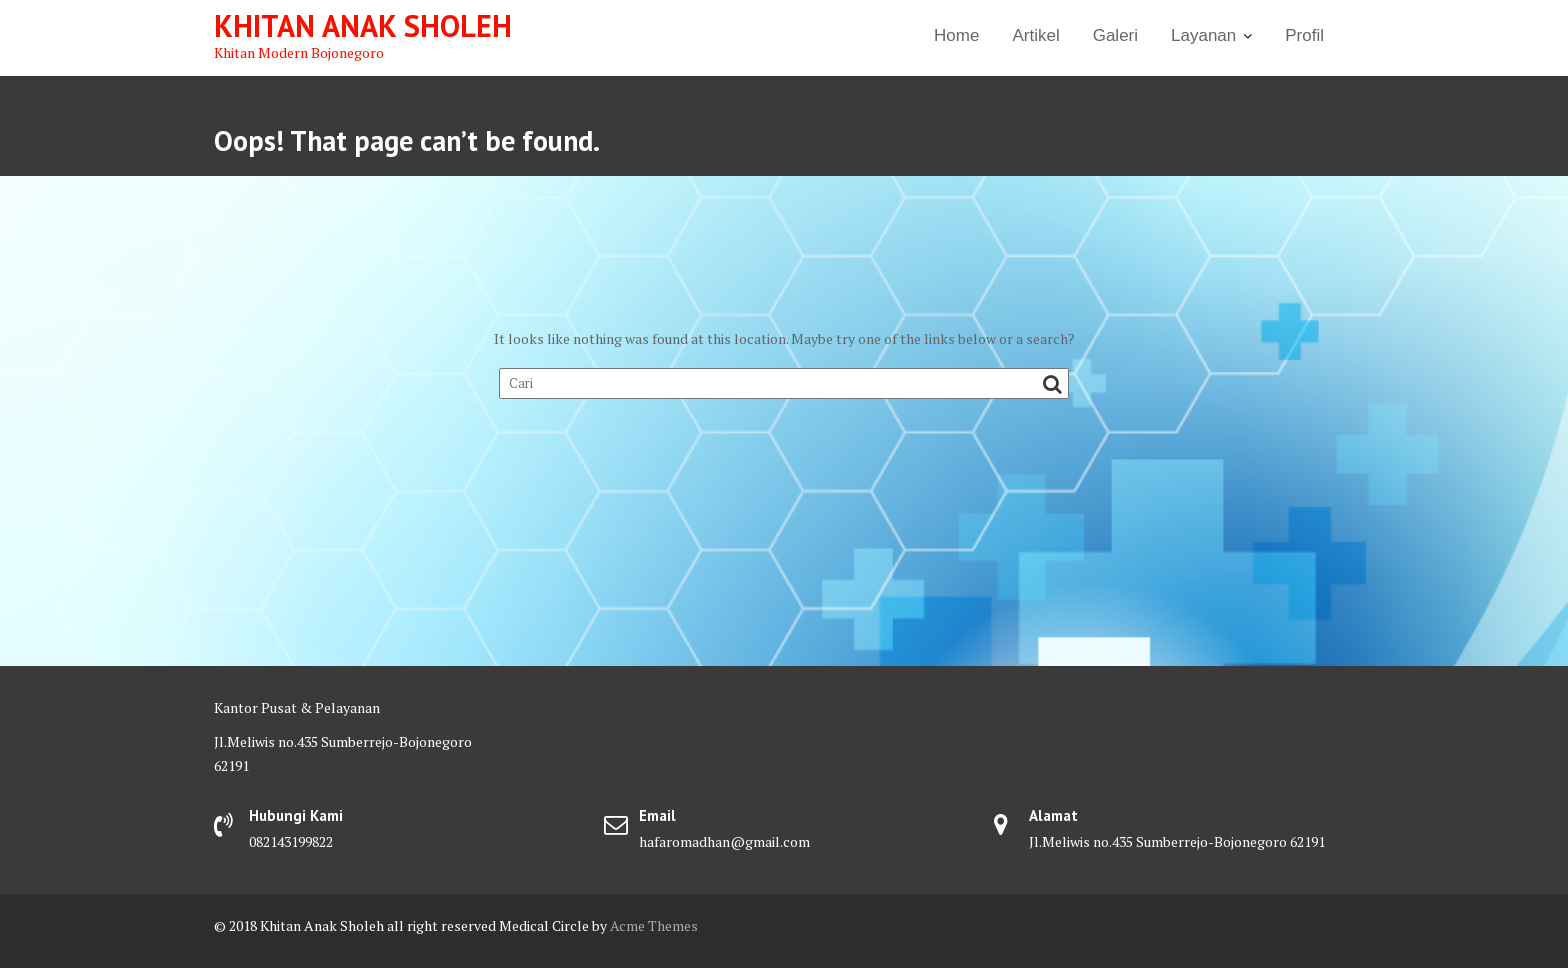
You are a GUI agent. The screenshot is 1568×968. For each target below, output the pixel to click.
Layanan (1203, 35)
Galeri (1115, 35)
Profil (1304, 35)
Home (956, 35)
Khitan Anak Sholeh (363, 25)
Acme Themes (654, 925)
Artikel (1035, 35)
